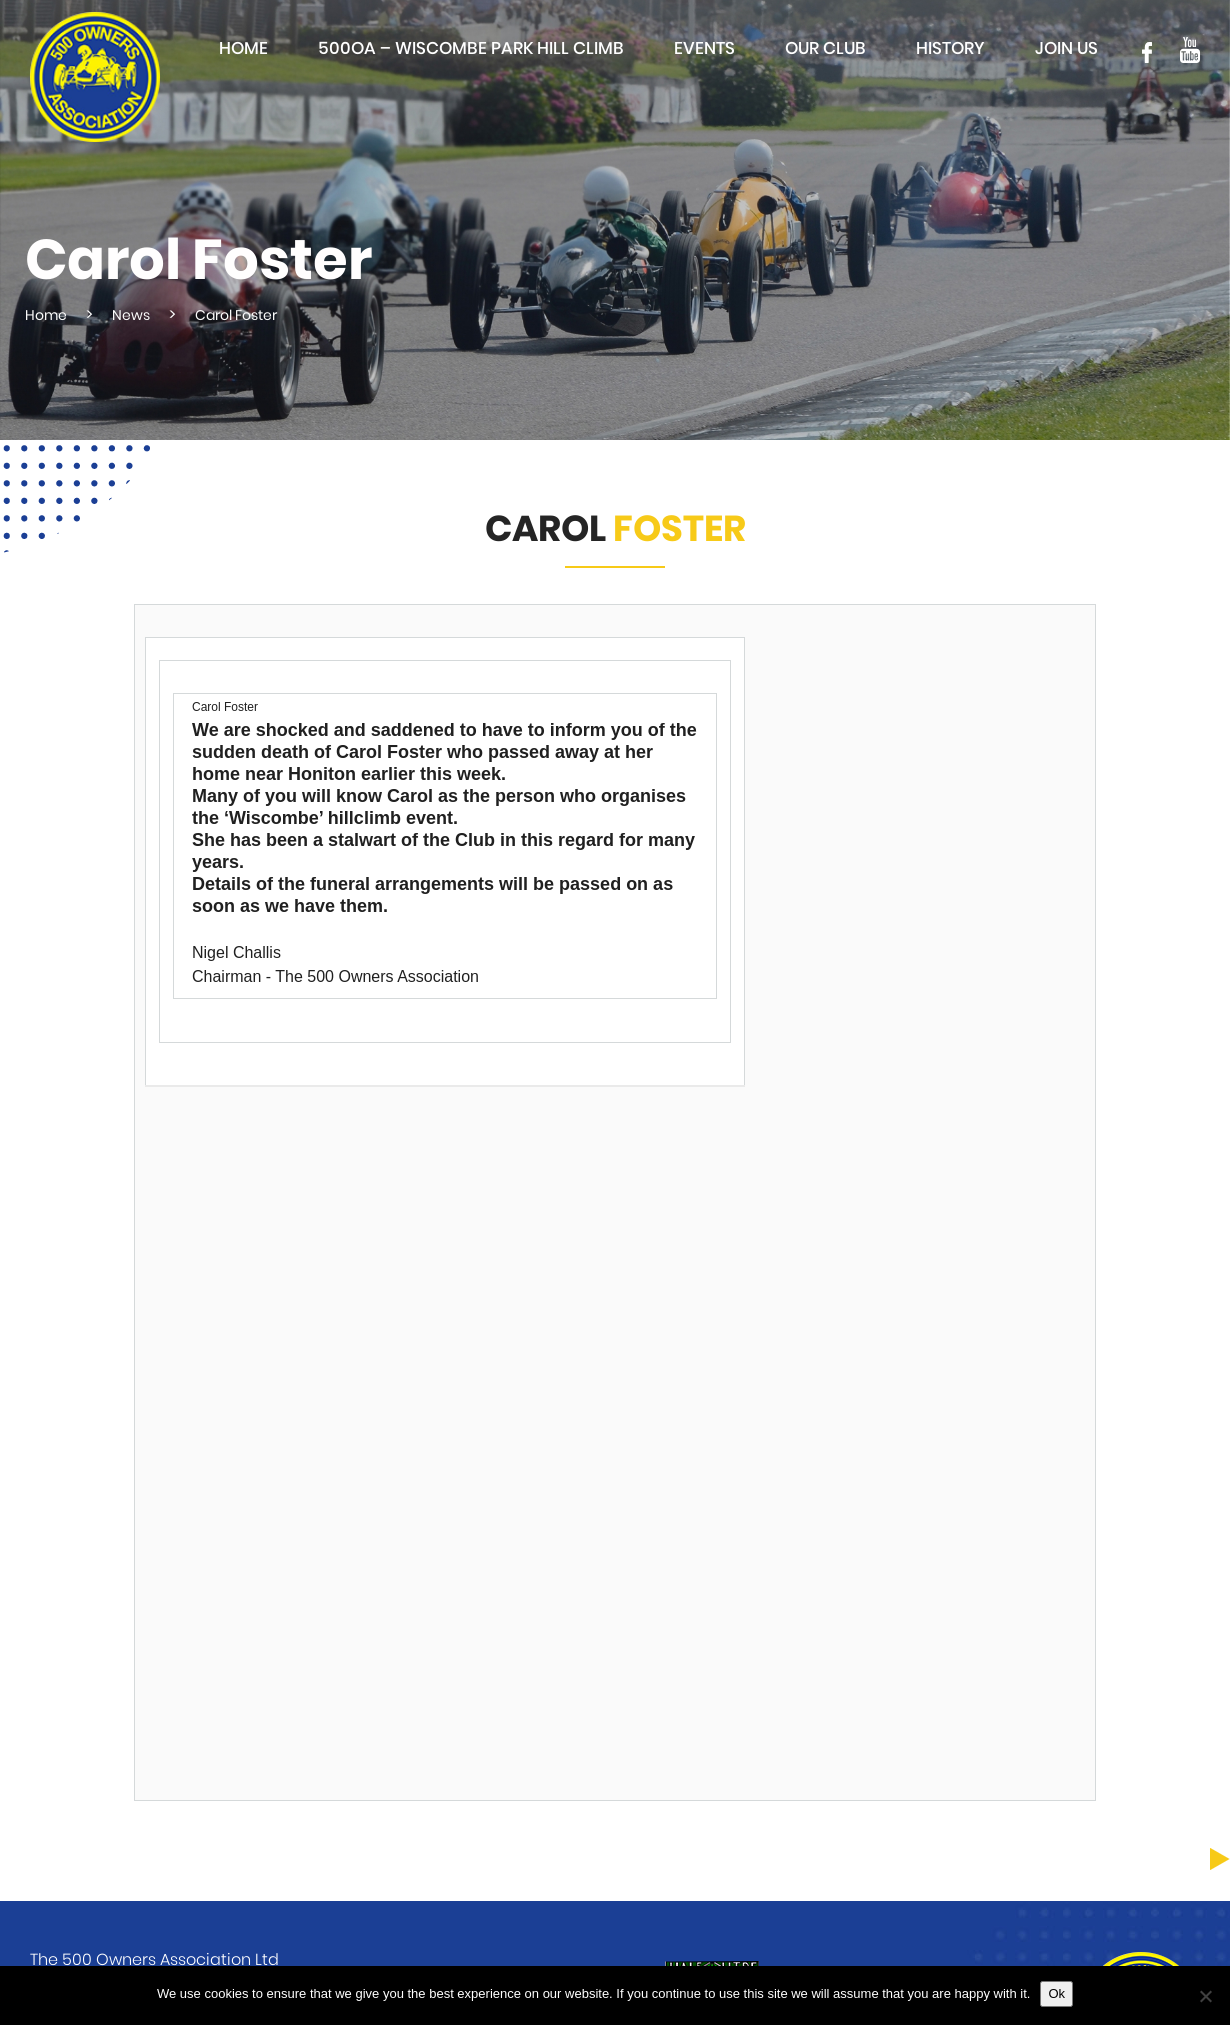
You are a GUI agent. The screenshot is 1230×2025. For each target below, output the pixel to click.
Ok (1056, 1993)
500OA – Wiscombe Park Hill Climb (471, 48)
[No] (1205, 1996)
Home (243, 48)
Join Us (1066, 48)
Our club (825, 48)
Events (704, 48)
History (950, 48)
